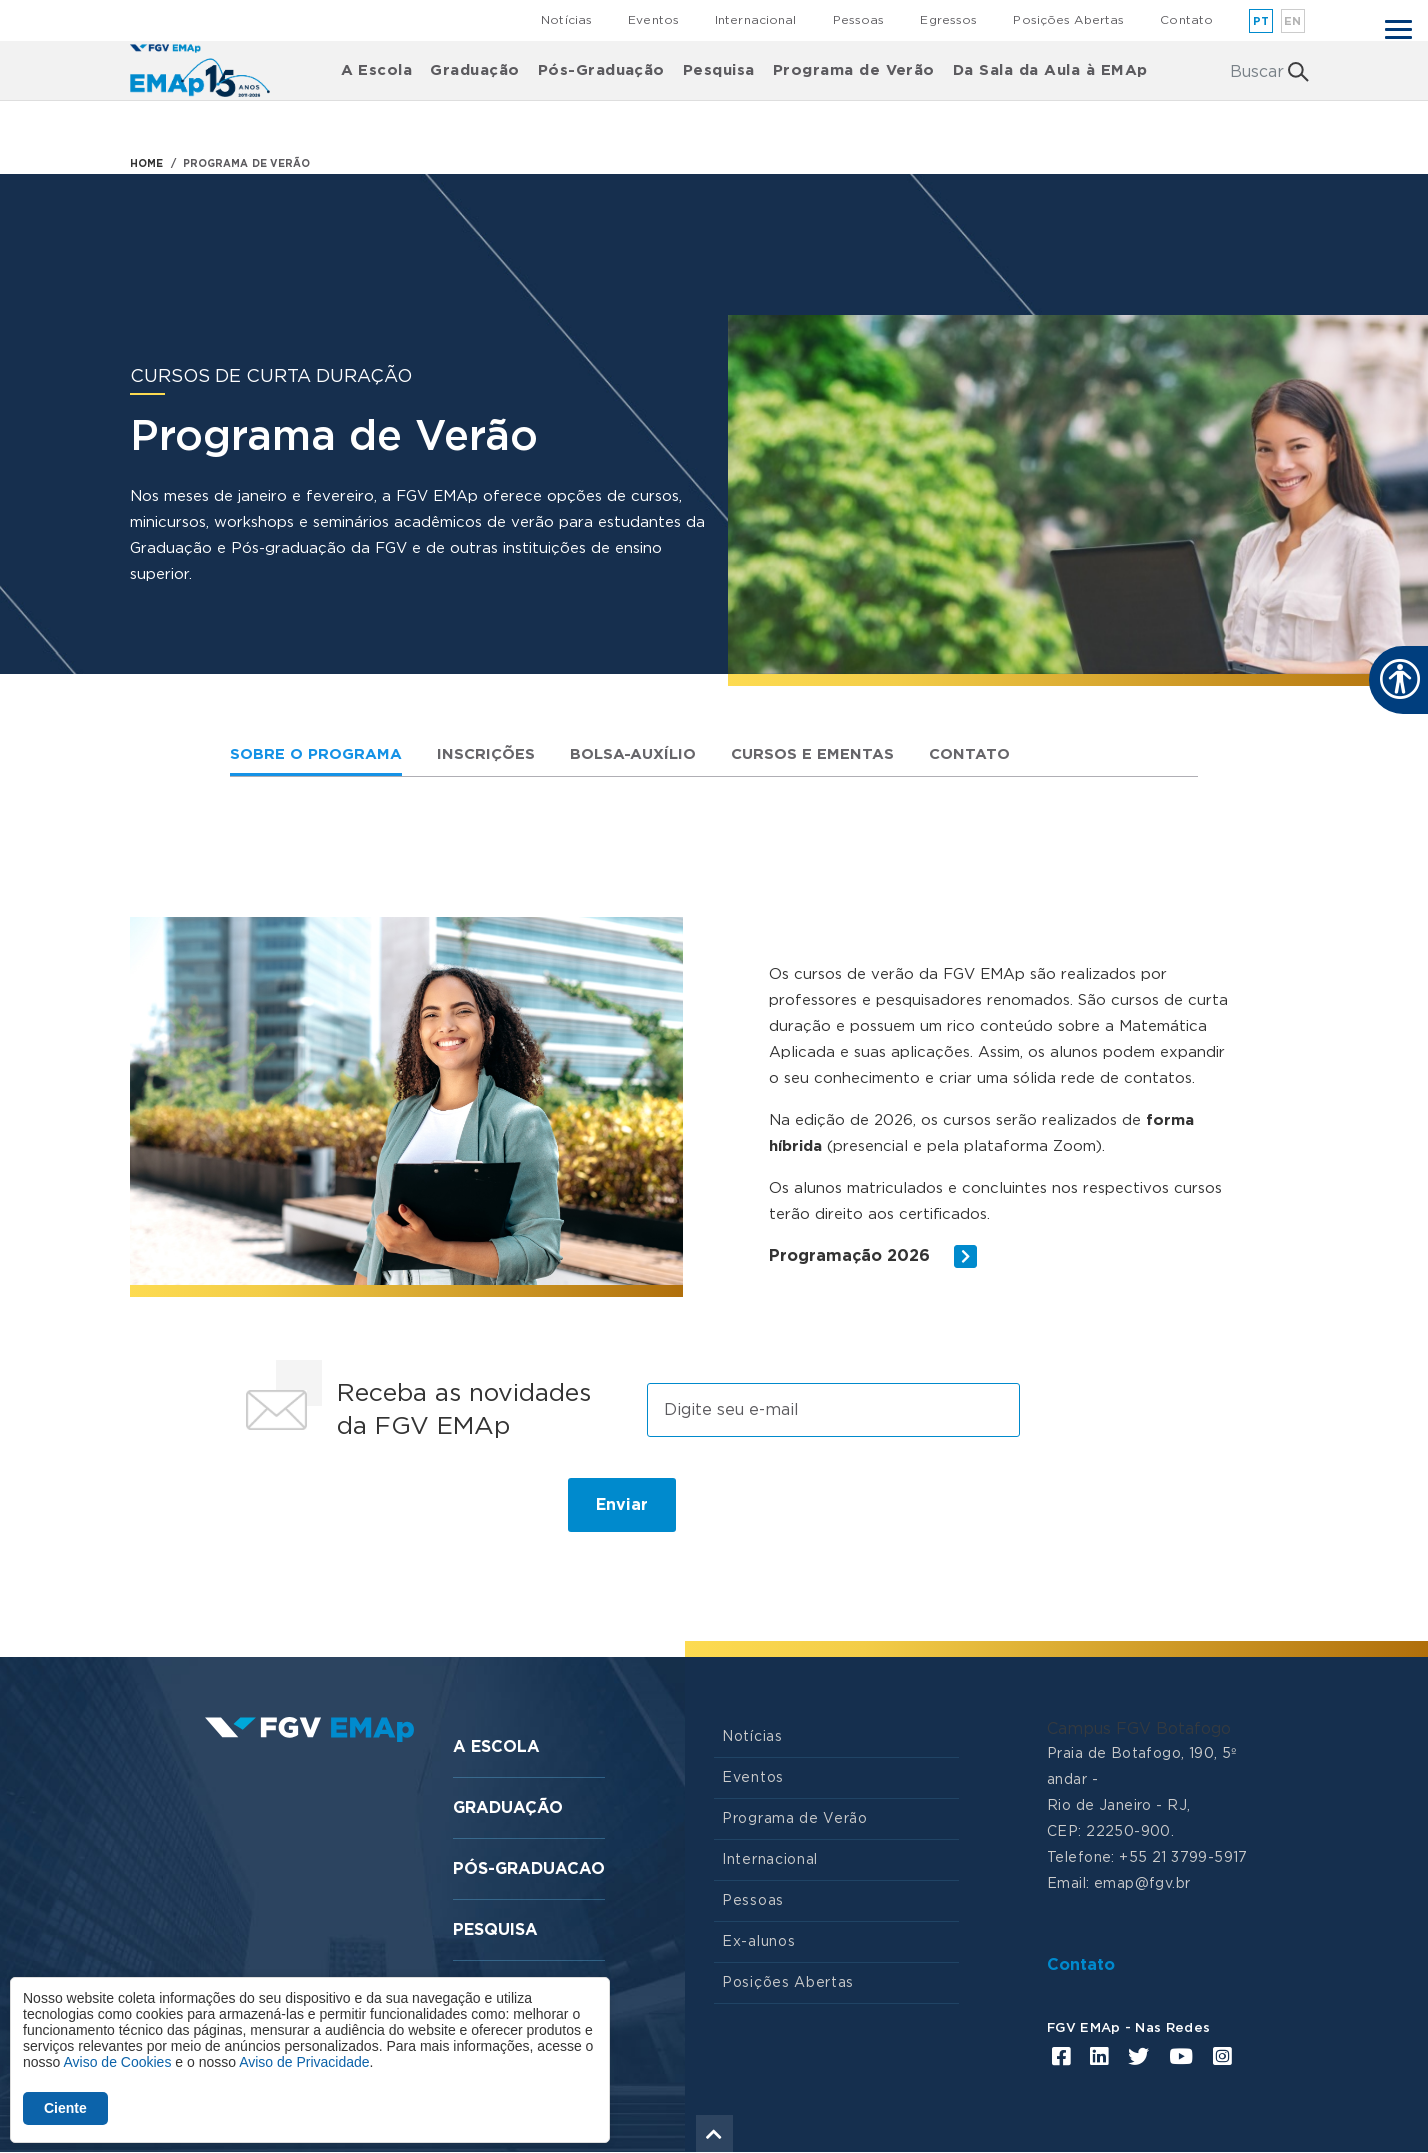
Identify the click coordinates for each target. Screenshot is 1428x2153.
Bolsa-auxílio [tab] (633, 754)
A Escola (377, 70)
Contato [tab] (969, 754)
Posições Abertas (1068, 20)
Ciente (65, 2108)
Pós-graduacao (529, 1869)
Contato (1186, 20)
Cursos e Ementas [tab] (812, 754)
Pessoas (859, 20)
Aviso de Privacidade (304, 2062)
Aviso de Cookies (117, 2062)
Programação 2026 (873, 1256)
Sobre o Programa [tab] (316, 754)
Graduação (474, 70)
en (1293, 21)
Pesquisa (719, 70)
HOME (146, 164)
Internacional (756, 20)
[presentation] (386, 1513)
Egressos (948, 20)
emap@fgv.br (1142, 1884)
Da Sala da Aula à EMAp (1050, 70)
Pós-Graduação (601, 70)
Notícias (566, 20)
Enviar (622, 1505)
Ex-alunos (758, 1942)
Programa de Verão (854, 70)
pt (1261, 21)
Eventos (653, 20)
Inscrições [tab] (486, 754)
